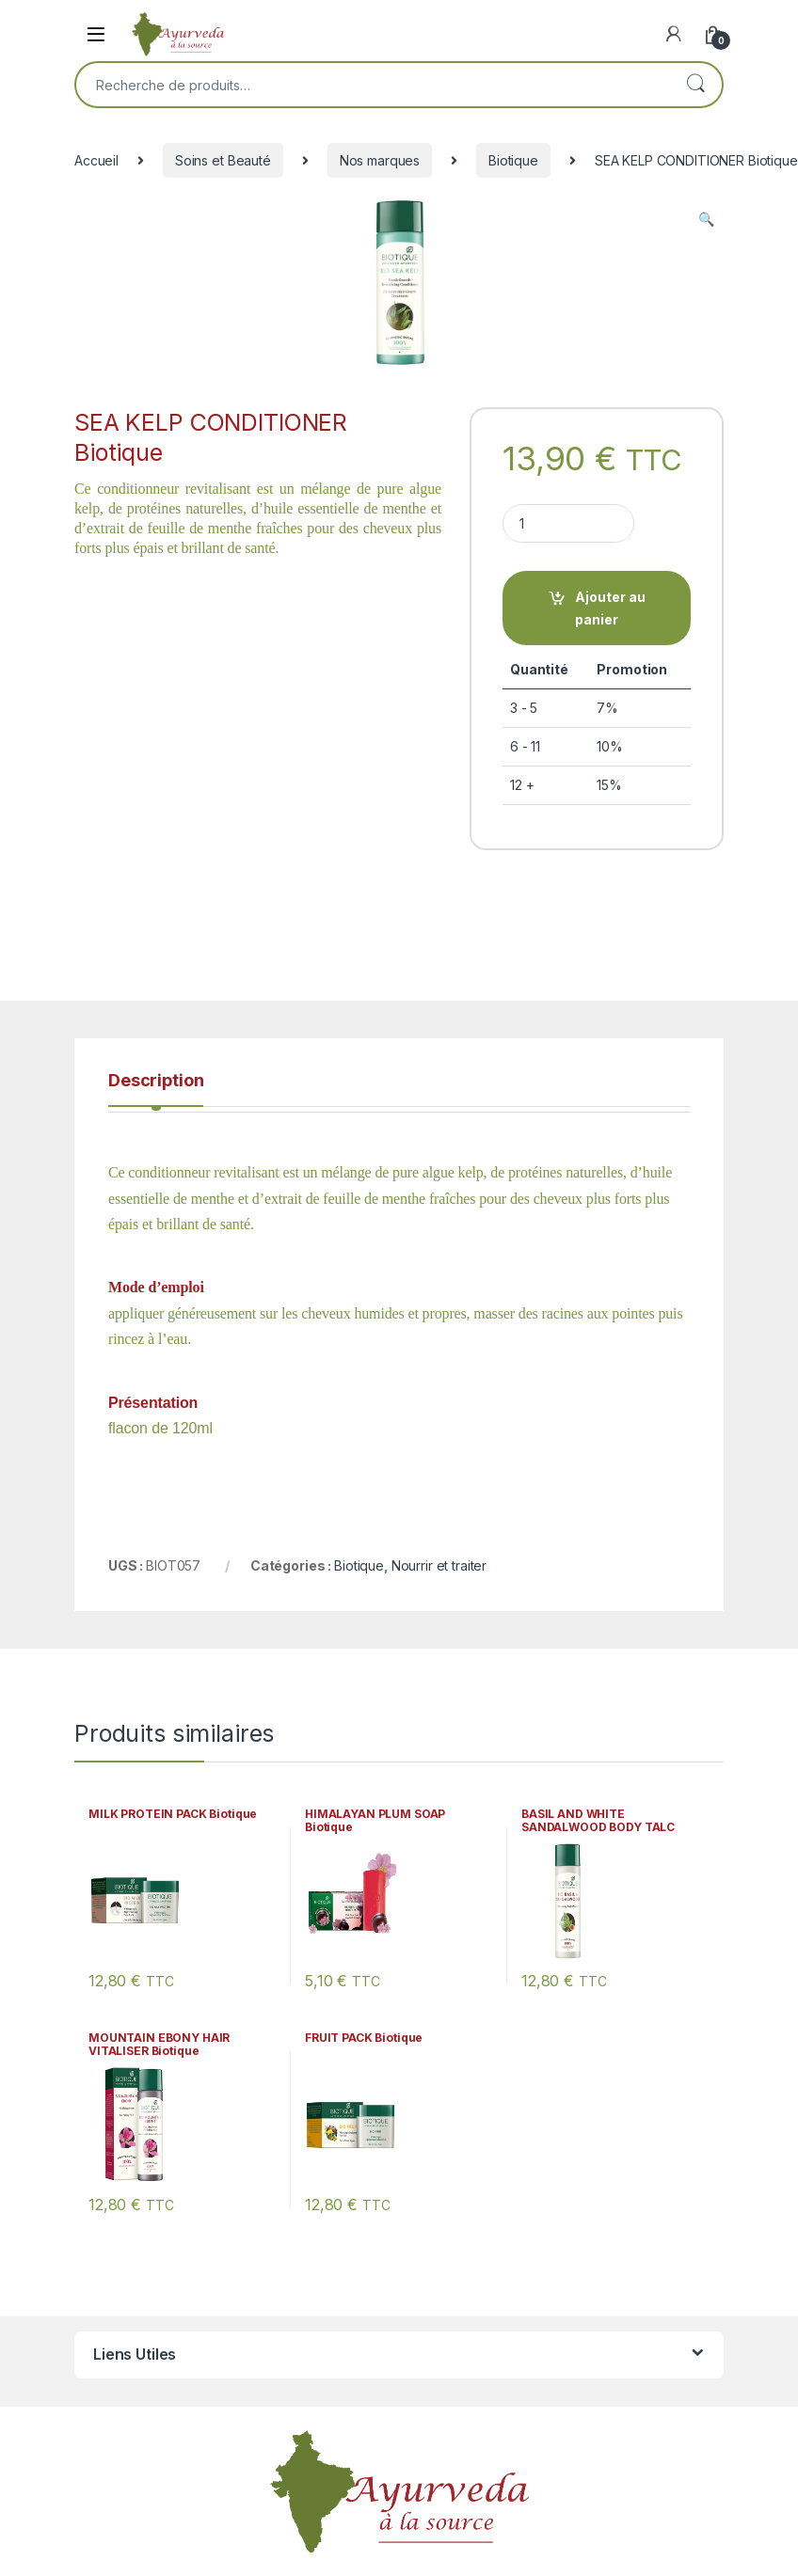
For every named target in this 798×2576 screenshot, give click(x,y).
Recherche (695, 84)
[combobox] (372, 84)
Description (155, 1081)
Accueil (96, 160)
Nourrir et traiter (439, 1565)
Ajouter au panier (610, 608)
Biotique (513, 160)
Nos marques (380, 160)
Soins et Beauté (223, 160)
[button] (706, 219)
